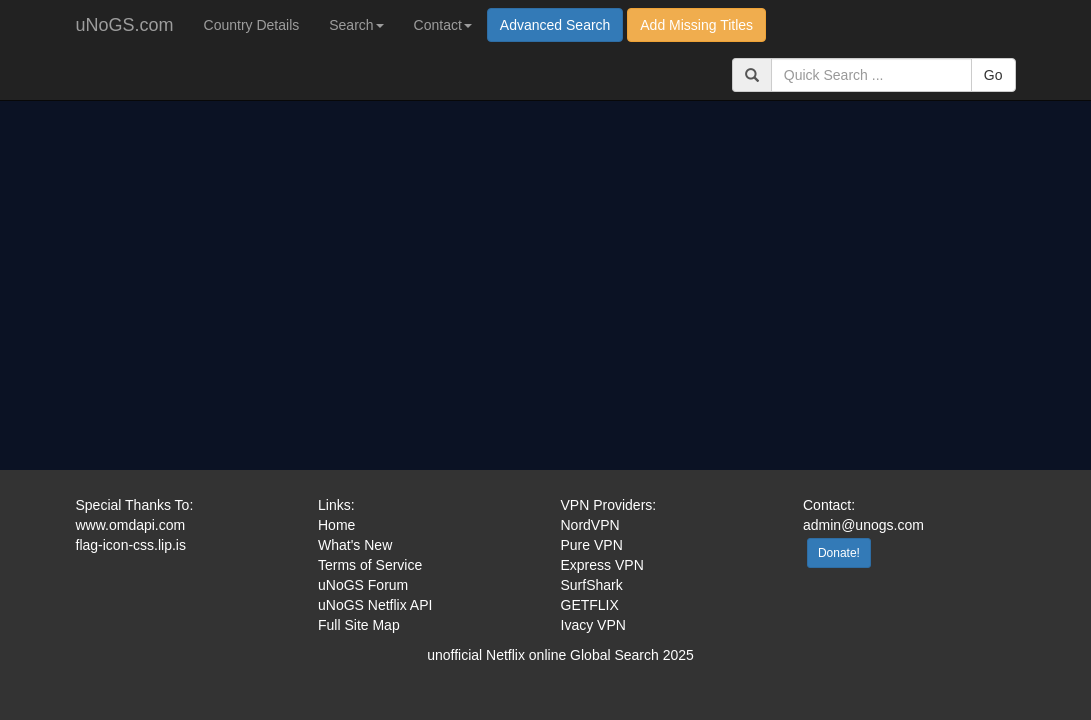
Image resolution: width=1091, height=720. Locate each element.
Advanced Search (555, 25)
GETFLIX (590, 605)
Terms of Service (370, 565)
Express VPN (602, 565)
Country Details (252, 25)
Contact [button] (443, 25)
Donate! (839, 553)
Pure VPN (592, 545)
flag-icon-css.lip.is (131, 545)
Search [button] (356, 25)
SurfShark (592, 585)
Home (336, 525)
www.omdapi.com (131, 525)
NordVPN (590, 525)
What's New (355, 545)
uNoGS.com (125, 25)
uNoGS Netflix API (375, 605)
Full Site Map (359, 625)
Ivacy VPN (593, 625)
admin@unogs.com (863, 525)
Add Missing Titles (696, 25)
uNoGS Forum (363, 585)
